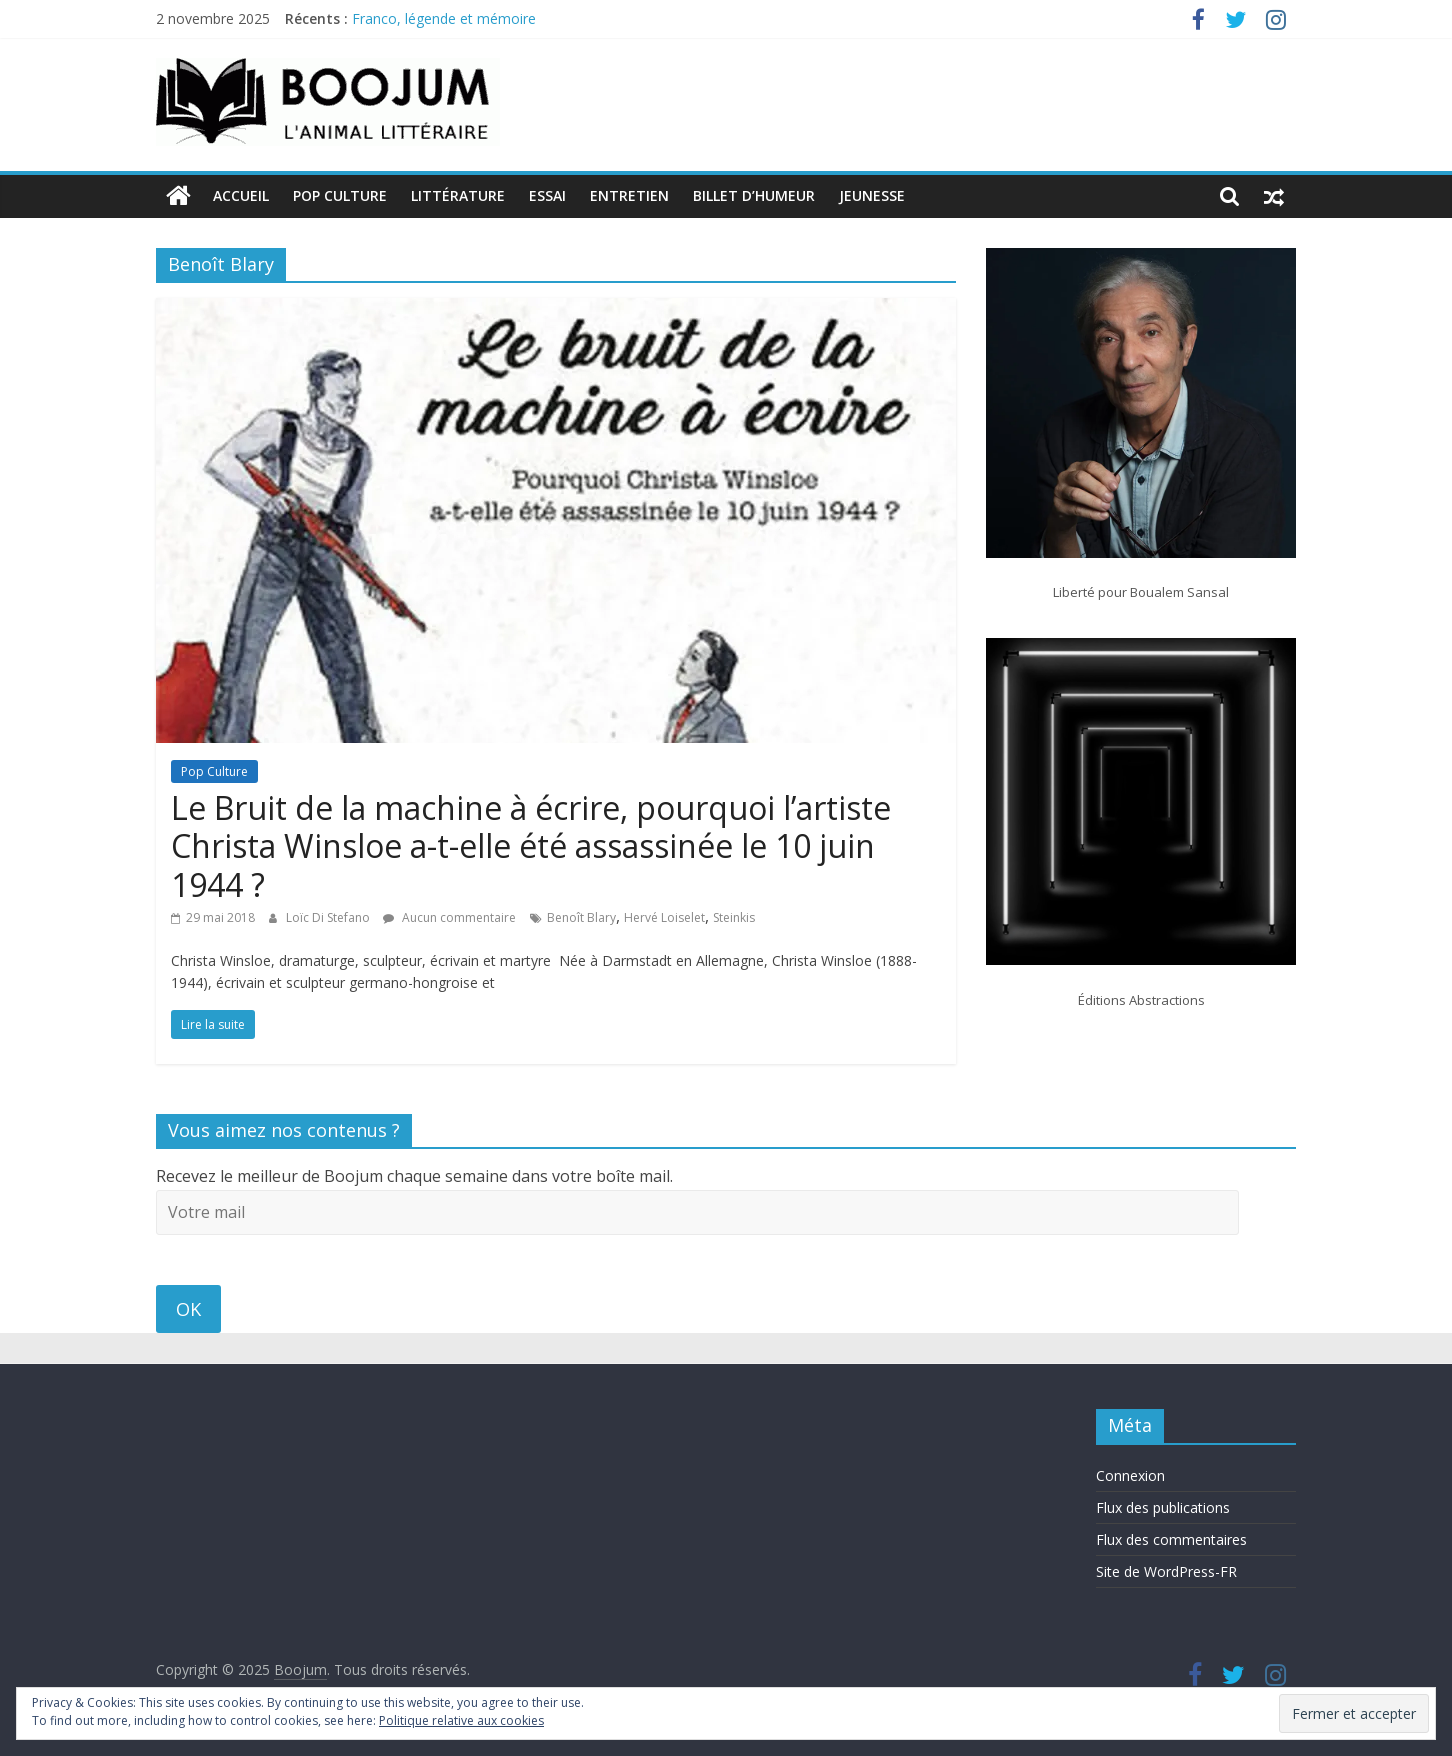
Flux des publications (1163, 1507)
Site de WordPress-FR (1166, 1571)
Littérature (458, 195)
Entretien (629, 195)
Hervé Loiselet (664, 917)
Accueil (241, 195)
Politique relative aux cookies (461, 1720)
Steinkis (734, 917)
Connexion (1130, 1475)
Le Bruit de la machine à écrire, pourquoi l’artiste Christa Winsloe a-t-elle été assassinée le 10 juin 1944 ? (531, 846)
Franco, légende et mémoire (444, 18)
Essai (547, 195)
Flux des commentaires (1171, 1539)
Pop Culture (340, 195)
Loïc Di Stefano (329, 917)
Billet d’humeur (754, 195)
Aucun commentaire (449, 917)
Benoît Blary (581, 917)
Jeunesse (872, 195)
